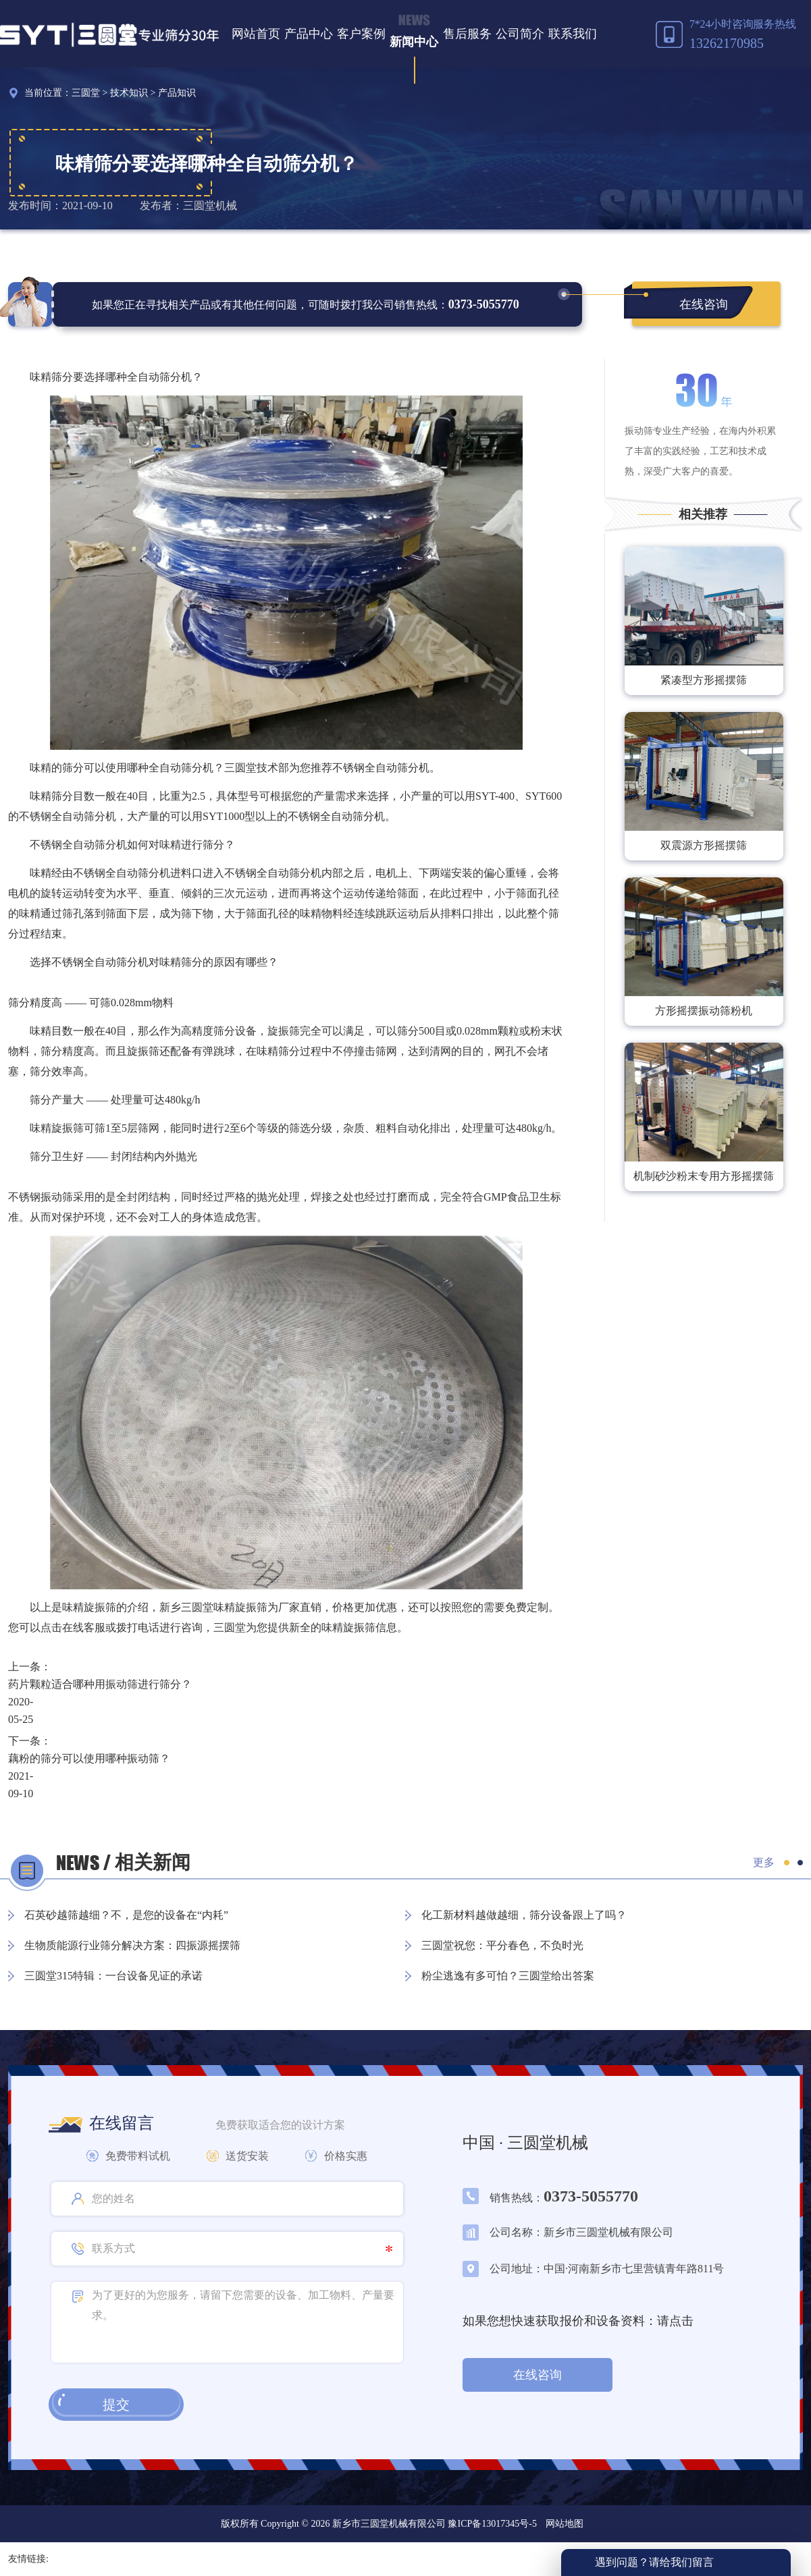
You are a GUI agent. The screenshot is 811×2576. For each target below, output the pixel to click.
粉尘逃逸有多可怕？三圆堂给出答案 (507, 1975)
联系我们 (572, 33)
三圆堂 (86, 93)
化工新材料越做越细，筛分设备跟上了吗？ (524, 1915)
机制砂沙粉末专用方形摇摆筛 (703, 1176)
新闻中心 (414, 42)
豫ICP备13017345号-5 (491, 2524)
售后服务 (467, 33)
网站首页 (256, 33)
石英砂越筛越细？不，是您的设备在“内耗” (126, 1915)
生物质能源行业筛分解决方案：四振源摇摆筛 (132, 1945)
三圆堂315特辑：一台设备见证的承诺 (113, 1975)
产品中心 (308, 33)
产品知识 (177, 93)
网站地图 (564, 2524)
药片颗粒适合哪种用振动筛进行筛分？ (100, 1684)
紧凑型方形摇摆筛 (703, 680)
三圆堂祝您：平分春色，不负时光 (502, 1945)
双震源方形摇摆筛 (703, 845)
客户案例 (361, 33)
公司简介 (520, 33)
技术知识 (129, 93)
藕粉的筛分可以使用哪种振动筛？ (89, 1758)
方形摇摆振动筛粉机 (703, 1010)
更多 (764, 1862)
